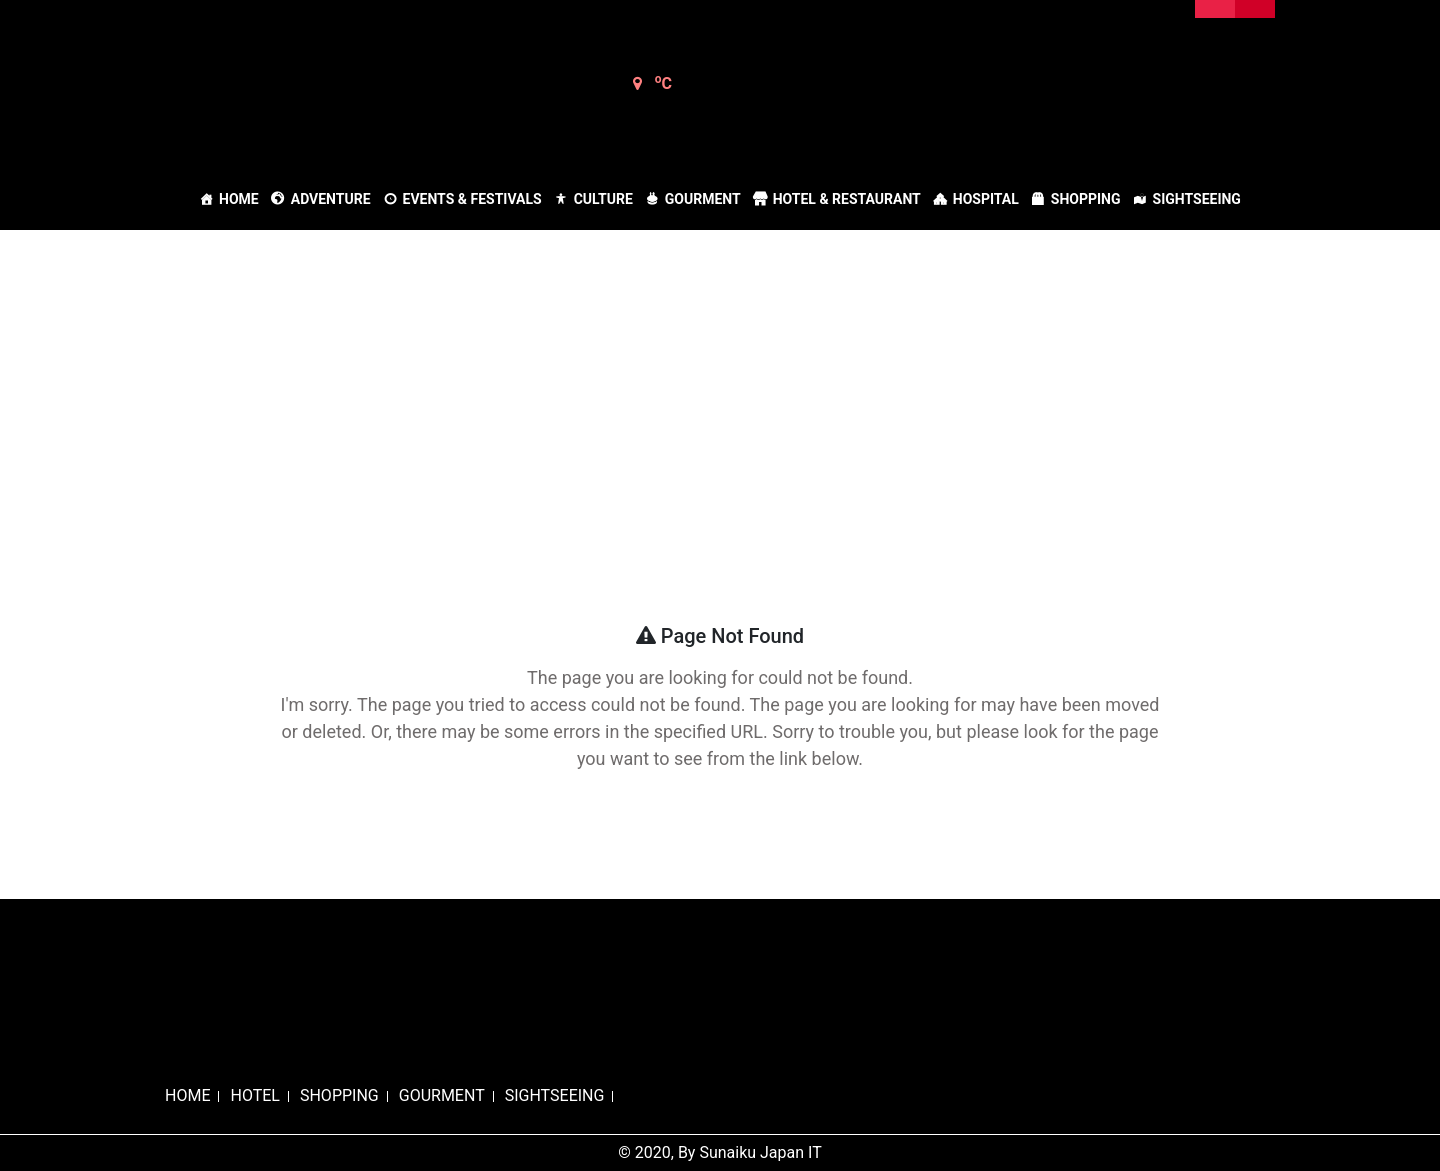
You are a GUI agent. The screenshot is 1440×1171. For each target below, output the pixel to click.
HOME (187, 1095)
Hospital (986, 199)
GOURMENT (442, 1095)
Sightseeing (1197, 199)
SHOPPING (339, 1095)
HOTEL (254, 1095)
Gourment (703, 199)
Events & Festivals (472, 199)
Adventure (331, 199)
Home (239, 199)
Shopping (1086, 199)
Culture (603, 199)
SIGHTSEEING (555, 1095)
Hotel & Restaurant (847, 199)
